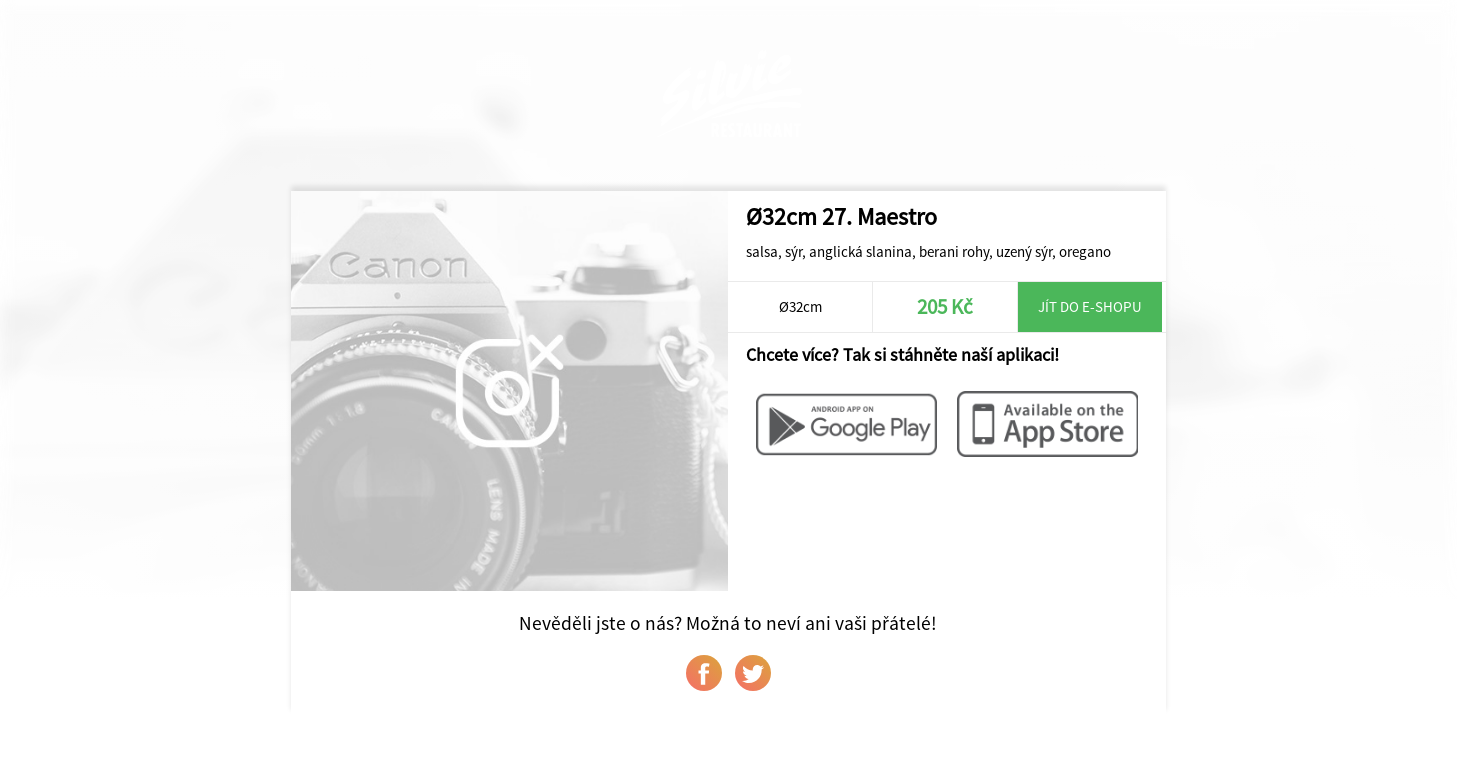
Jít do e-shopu (1090, 306)
